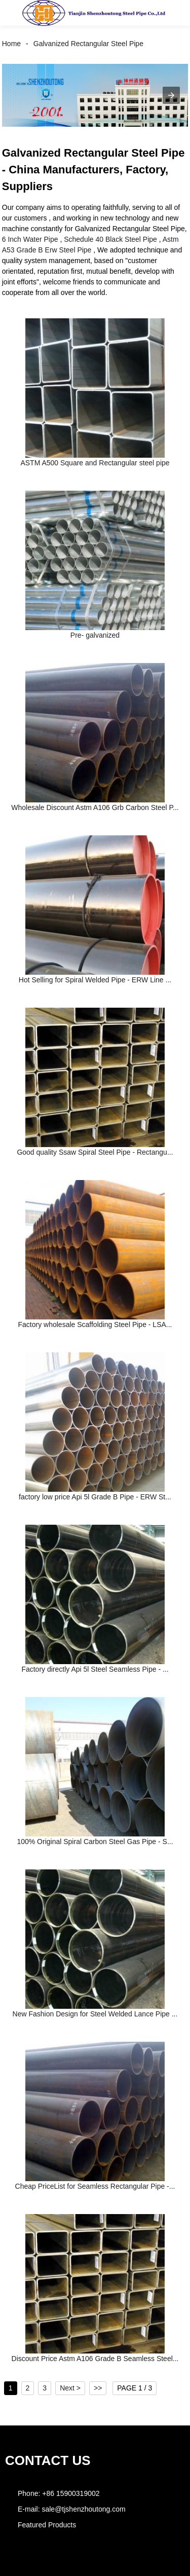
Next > (70, 2388)
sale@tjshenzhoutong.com (83, 2509)
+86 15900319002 (70, 2493)
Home (11, 44)
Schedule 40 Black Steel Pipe (110, 239)
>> (98, 2388)
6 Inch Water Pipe (30, 239)
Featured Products (47, 2525)
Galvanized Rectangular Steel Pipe (88, 44)
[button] (17, 13)
